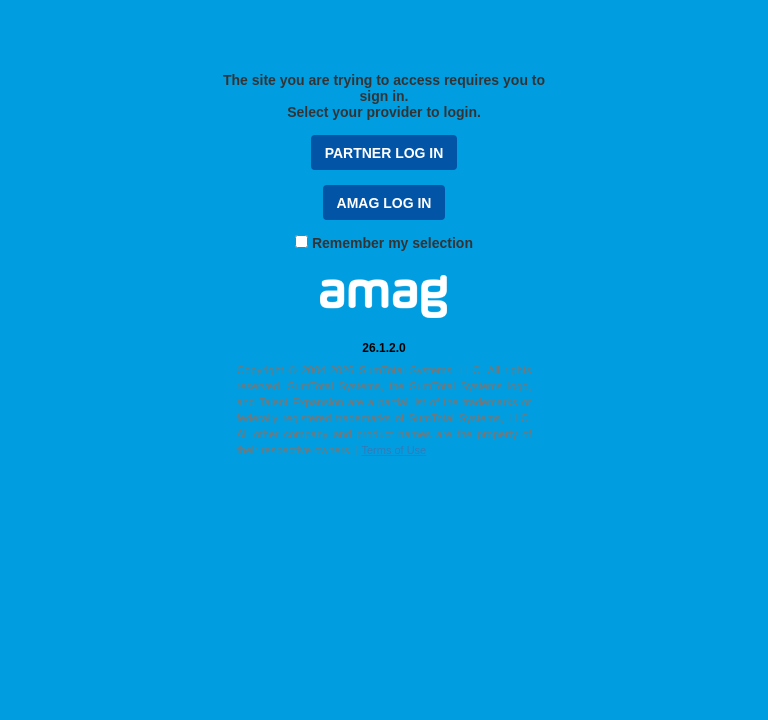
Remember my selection (392, 243)
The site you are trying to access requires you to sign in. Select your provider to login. (384, 96)
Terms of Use (393, 450)
